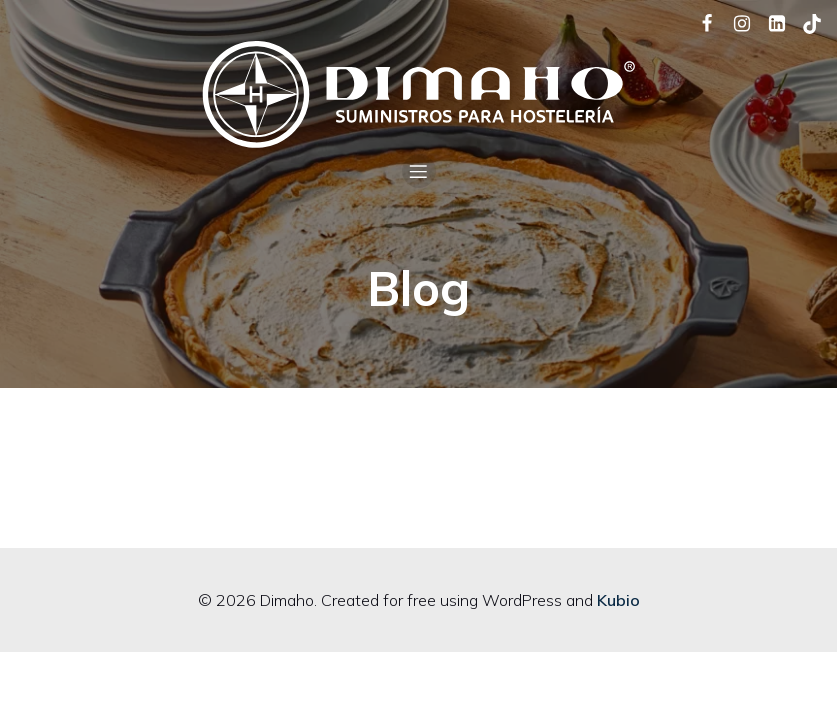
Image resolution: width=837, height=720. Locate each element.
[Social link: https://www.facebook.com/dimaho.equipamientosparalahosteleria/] (699, 22)
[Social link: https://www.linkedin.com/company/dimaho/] (769, 22)
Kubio (618, 600)
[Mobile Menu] (419, 171)
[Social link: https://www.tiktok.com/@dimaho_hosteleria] (804, 22)
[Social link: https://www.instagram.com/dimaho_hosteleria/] (734, 22)
